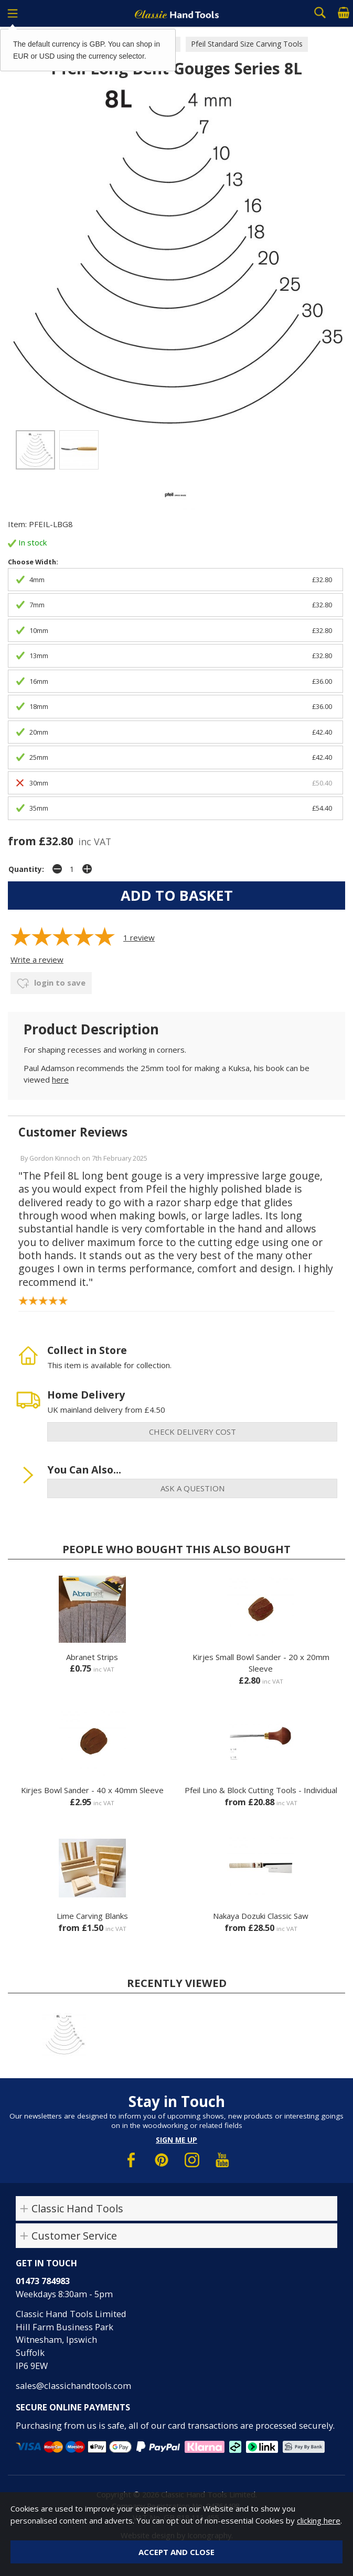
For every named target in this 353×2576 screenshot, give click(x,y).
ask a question (192, 1488)
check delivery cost (192, 1431)
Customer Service (74, 2236)
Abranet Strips (92, 1657)
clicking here (318, 2520)
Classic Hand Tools (77, 2208)
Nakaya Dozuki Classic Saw (260, 1916)
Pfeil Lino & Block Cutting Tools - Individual (261, 1790)
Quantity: (26, 869)
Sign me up (176, 2140)
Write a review (36, 959)
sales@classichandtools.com (73, 2385)
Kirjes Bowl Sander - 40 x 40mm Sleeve (92, 1790)
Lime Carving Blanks (92, 1916)
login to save (51, 983)
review (139, 937)
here (60, 1079)
